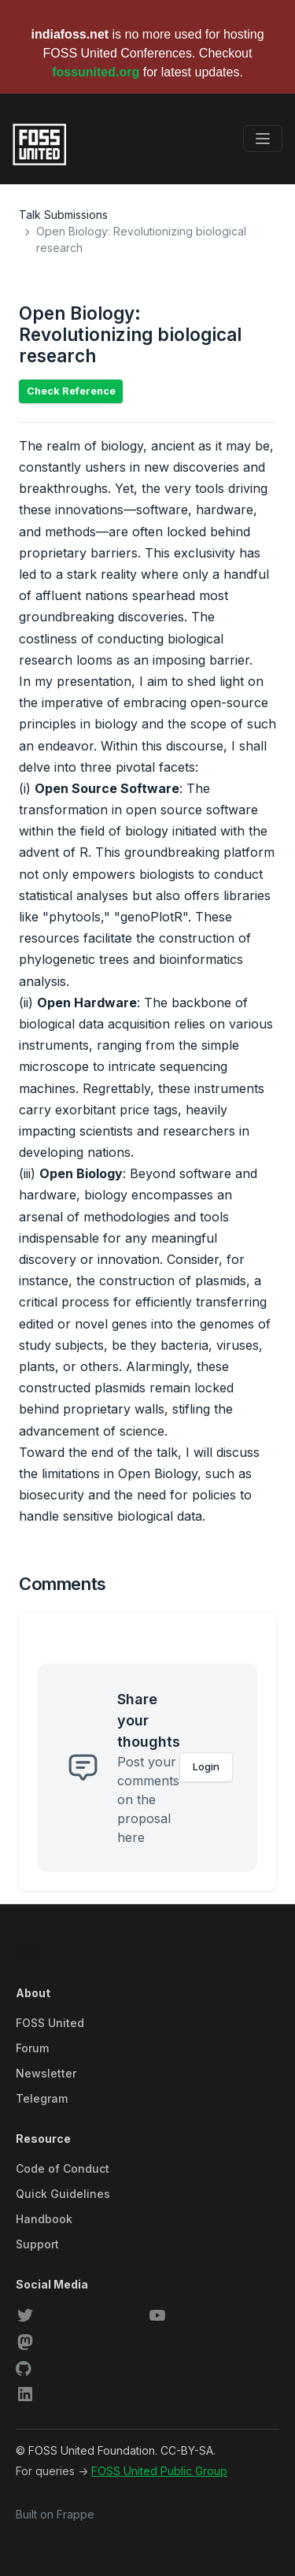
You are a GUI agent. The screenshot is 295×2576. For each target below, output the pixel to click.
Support (37, 2244)
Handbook (44, 2219)
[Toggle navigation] (262, 138)
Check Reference (71, 391)
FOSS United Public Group (159, 2471)
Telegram (42, 2098)
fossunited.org (95, 72)
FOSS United (50, 2022)
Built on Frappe (55, 2514)
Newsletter (46, 2073)
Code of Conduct (62, 2168)
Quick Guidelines (63, 2193)
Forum (32, 2048)
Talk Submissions (63, 214)
